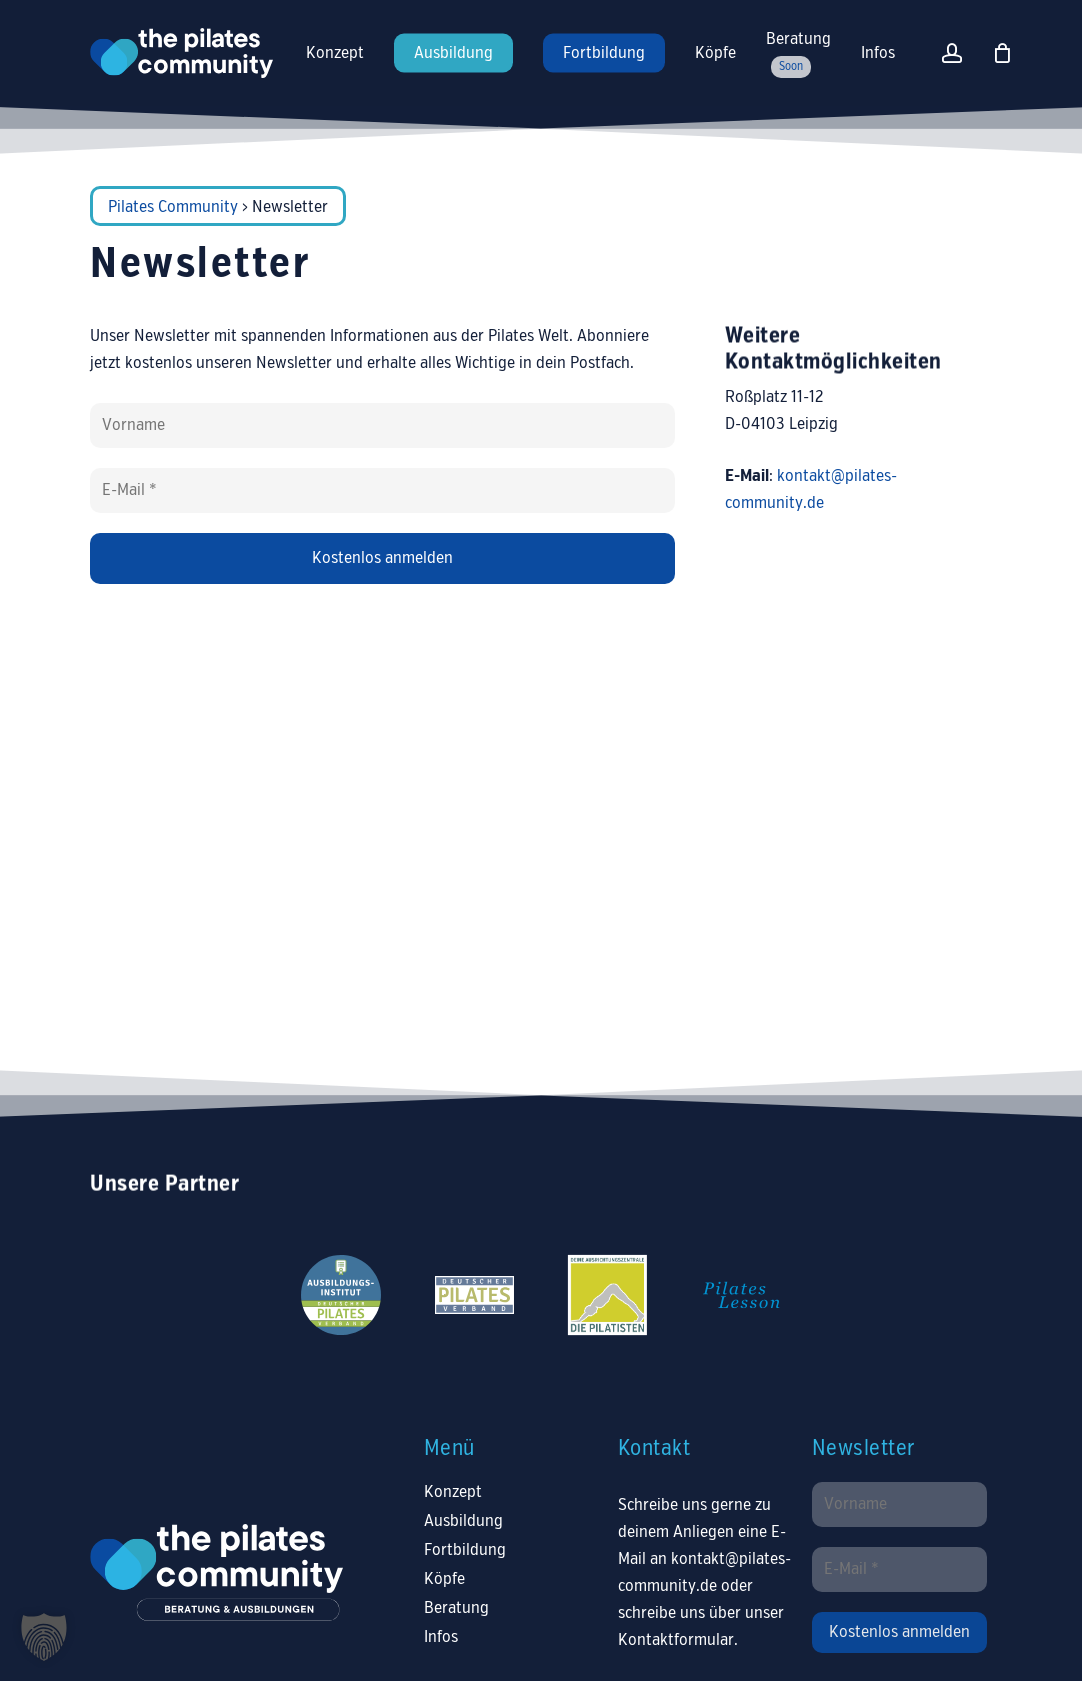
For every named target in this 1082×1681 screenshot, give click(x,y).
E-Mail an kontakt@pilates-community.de (704, 1559)
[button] (44, 1637)
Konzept (453, 1492)
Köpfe (444, 1579)
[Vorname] (382, 425)
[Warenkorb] (1003, 53)
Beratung (456, 1608)
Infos (441, 1637)
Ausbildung (463, 1521)
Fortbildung (465, 1550)
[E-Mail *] (382, 490)
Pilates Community (173, 207)
